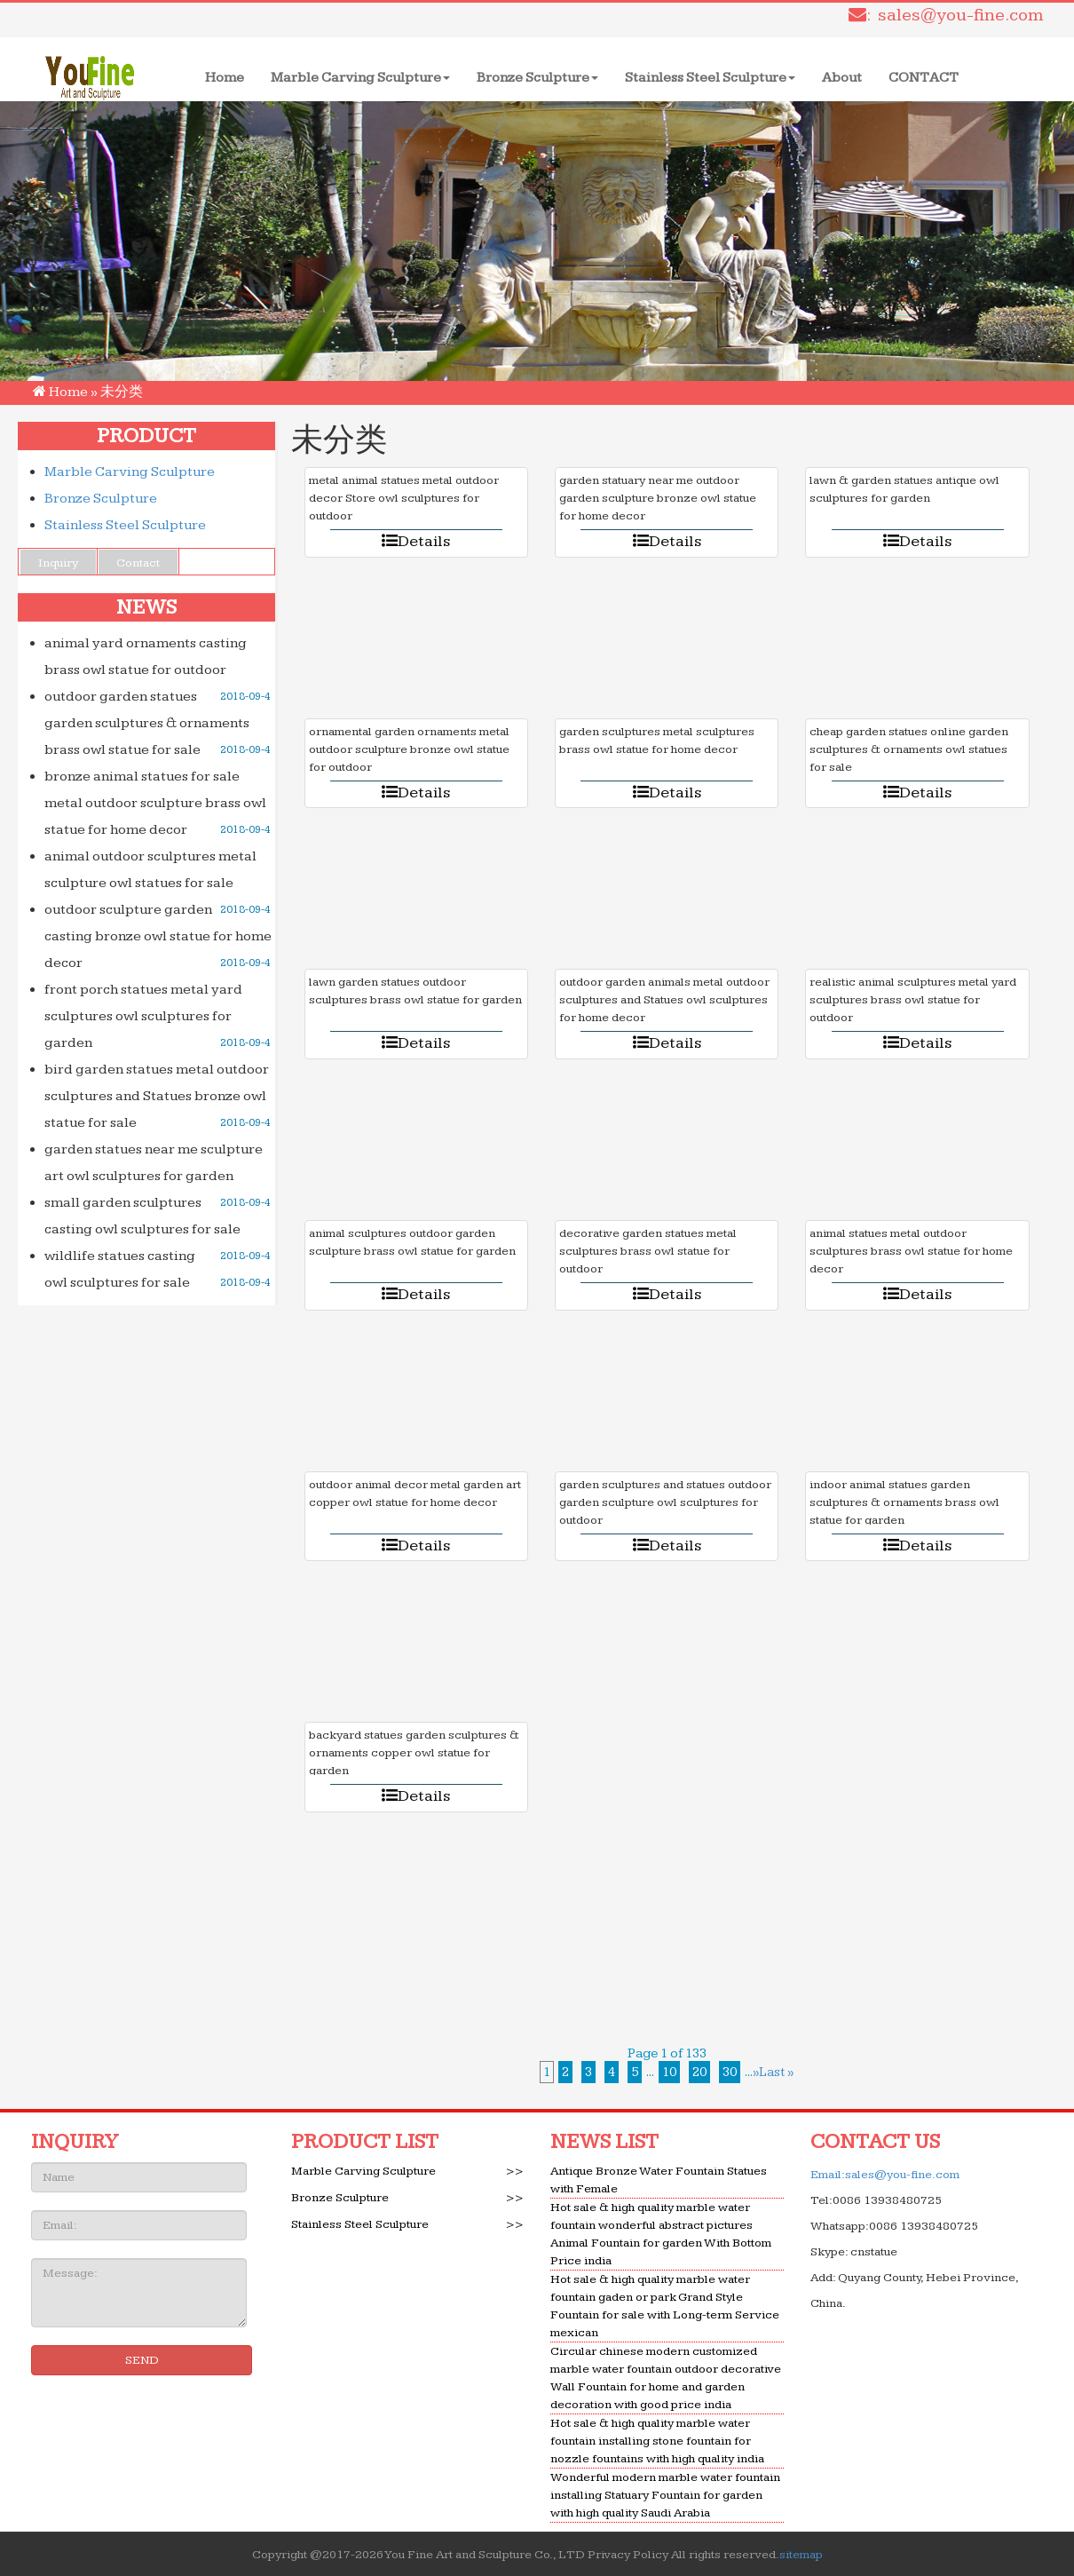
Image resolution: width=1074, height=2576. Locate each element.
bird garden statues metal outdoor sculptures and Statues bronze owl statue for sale (156, 1096)
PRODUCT (146, 436)
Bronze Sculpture (537, 77)
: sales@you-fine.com (946, 15)
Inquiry (58, 563)
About (842, 77)
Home (231, 77)
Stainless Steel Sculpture (710, 77)
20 (699, 2072)
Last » (776, 2072)
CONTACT (923, 77)
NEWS (146, 607)
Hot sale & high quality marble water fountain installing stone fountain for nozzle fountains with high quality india (657, 2441)
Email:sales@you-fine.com (884, 2175)
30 (730, 2072)
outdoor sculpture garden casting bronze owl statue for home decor (158, 936)
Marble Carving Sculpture (360, 77)
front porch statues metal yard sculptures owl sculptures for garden (143, 1016)
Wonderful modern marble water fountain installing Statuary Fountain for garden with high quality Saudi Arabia (665, 2495)
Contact (138, 563)
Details (416, 541)
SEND (142, 2360)
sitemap (801, 2555)
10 (669, 2072)
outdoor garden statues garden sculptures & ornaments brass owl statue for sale (146, 723)
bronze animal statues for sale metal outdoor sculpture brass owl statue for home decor (155, 803)
